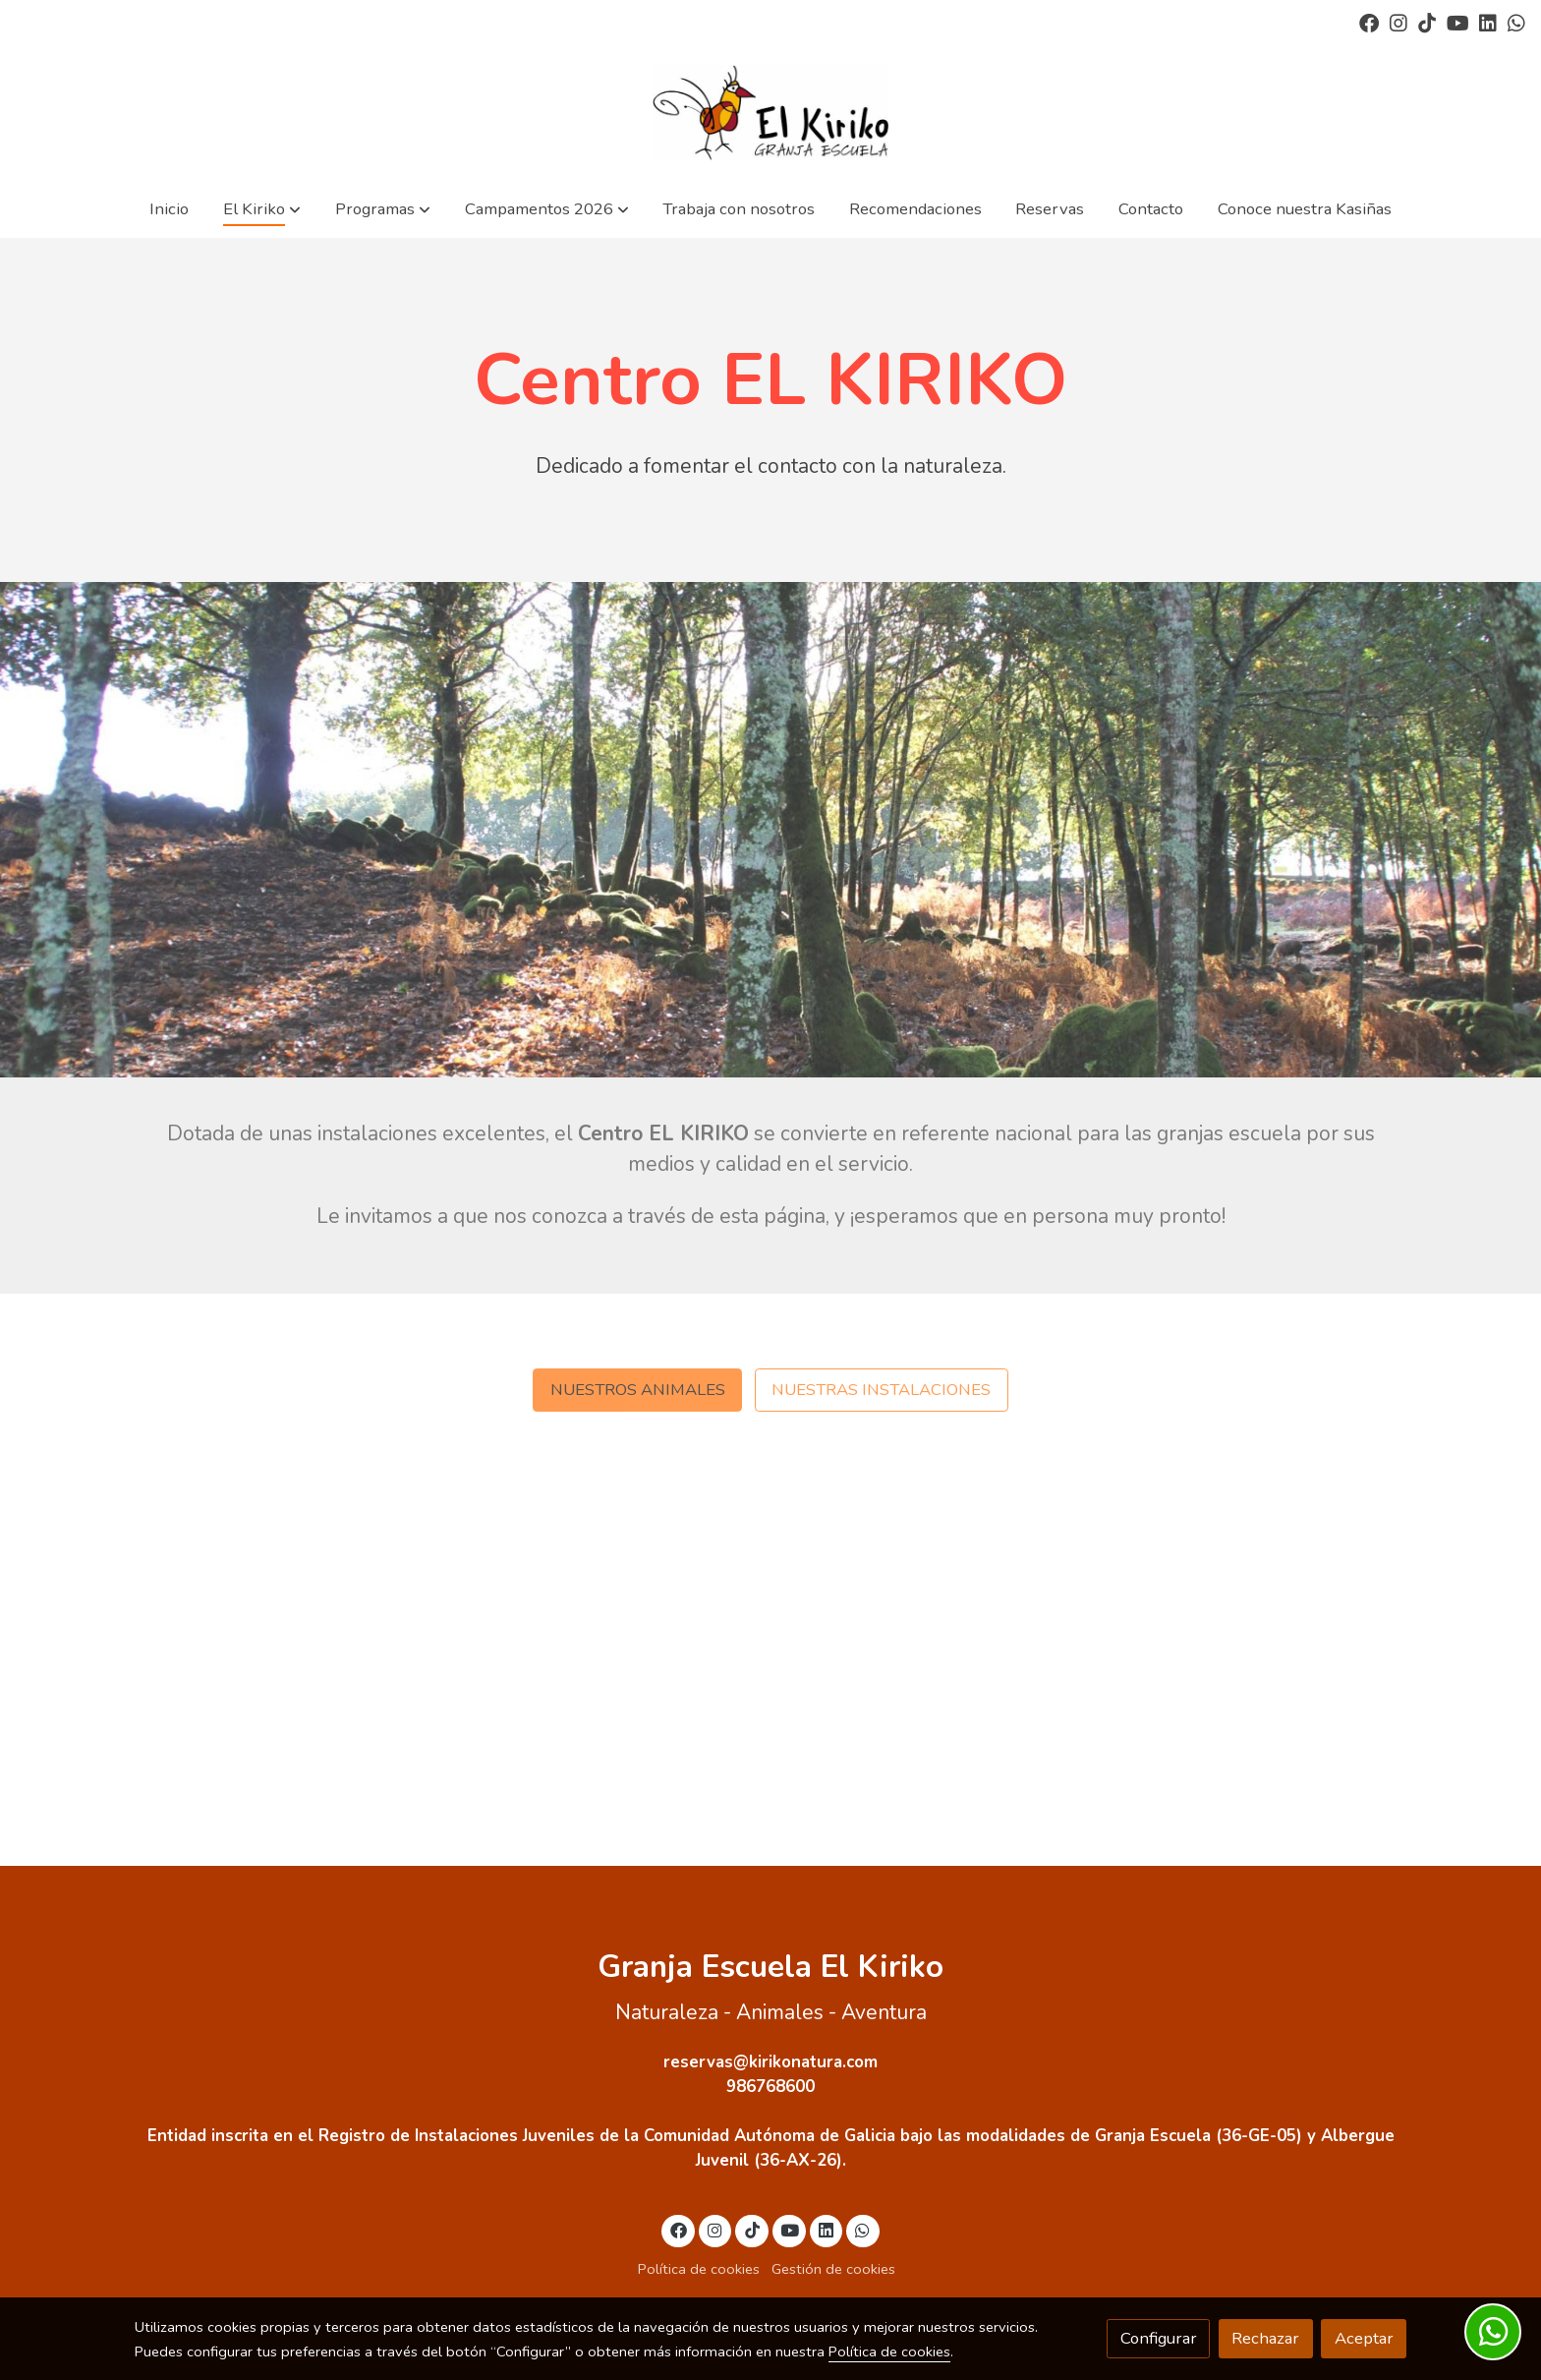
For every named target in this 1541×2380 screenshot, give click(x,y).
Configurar (1158, 2338)
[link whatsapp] (1516, 21)
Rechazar (1265, 2338)
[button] (261, 209)
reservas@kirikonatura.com (770, 2062)
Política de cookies (699, 2269)
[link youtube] (1458, 21)
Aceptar (1364, 2338)
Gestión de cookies (833, 2269)
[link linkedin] (1488, 21)
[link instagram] (1398, 21)
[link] (771, 112)
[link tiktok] (1427, 21)
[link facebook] (1369, 21)
